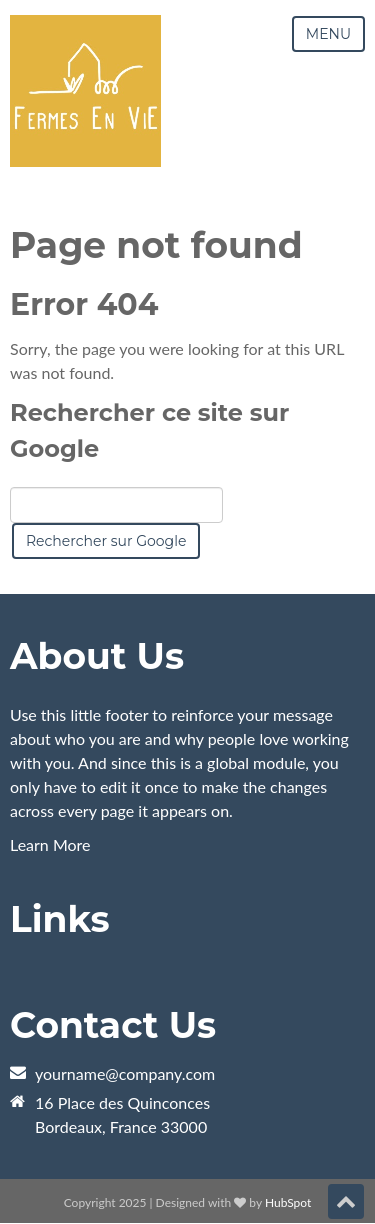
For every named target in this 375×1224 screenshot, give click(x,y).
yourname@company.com (125, 1073)
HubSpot (288, 1202)
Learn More (50, 844)
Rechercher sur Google (106, 541)
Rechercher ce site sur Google (149, 430)
